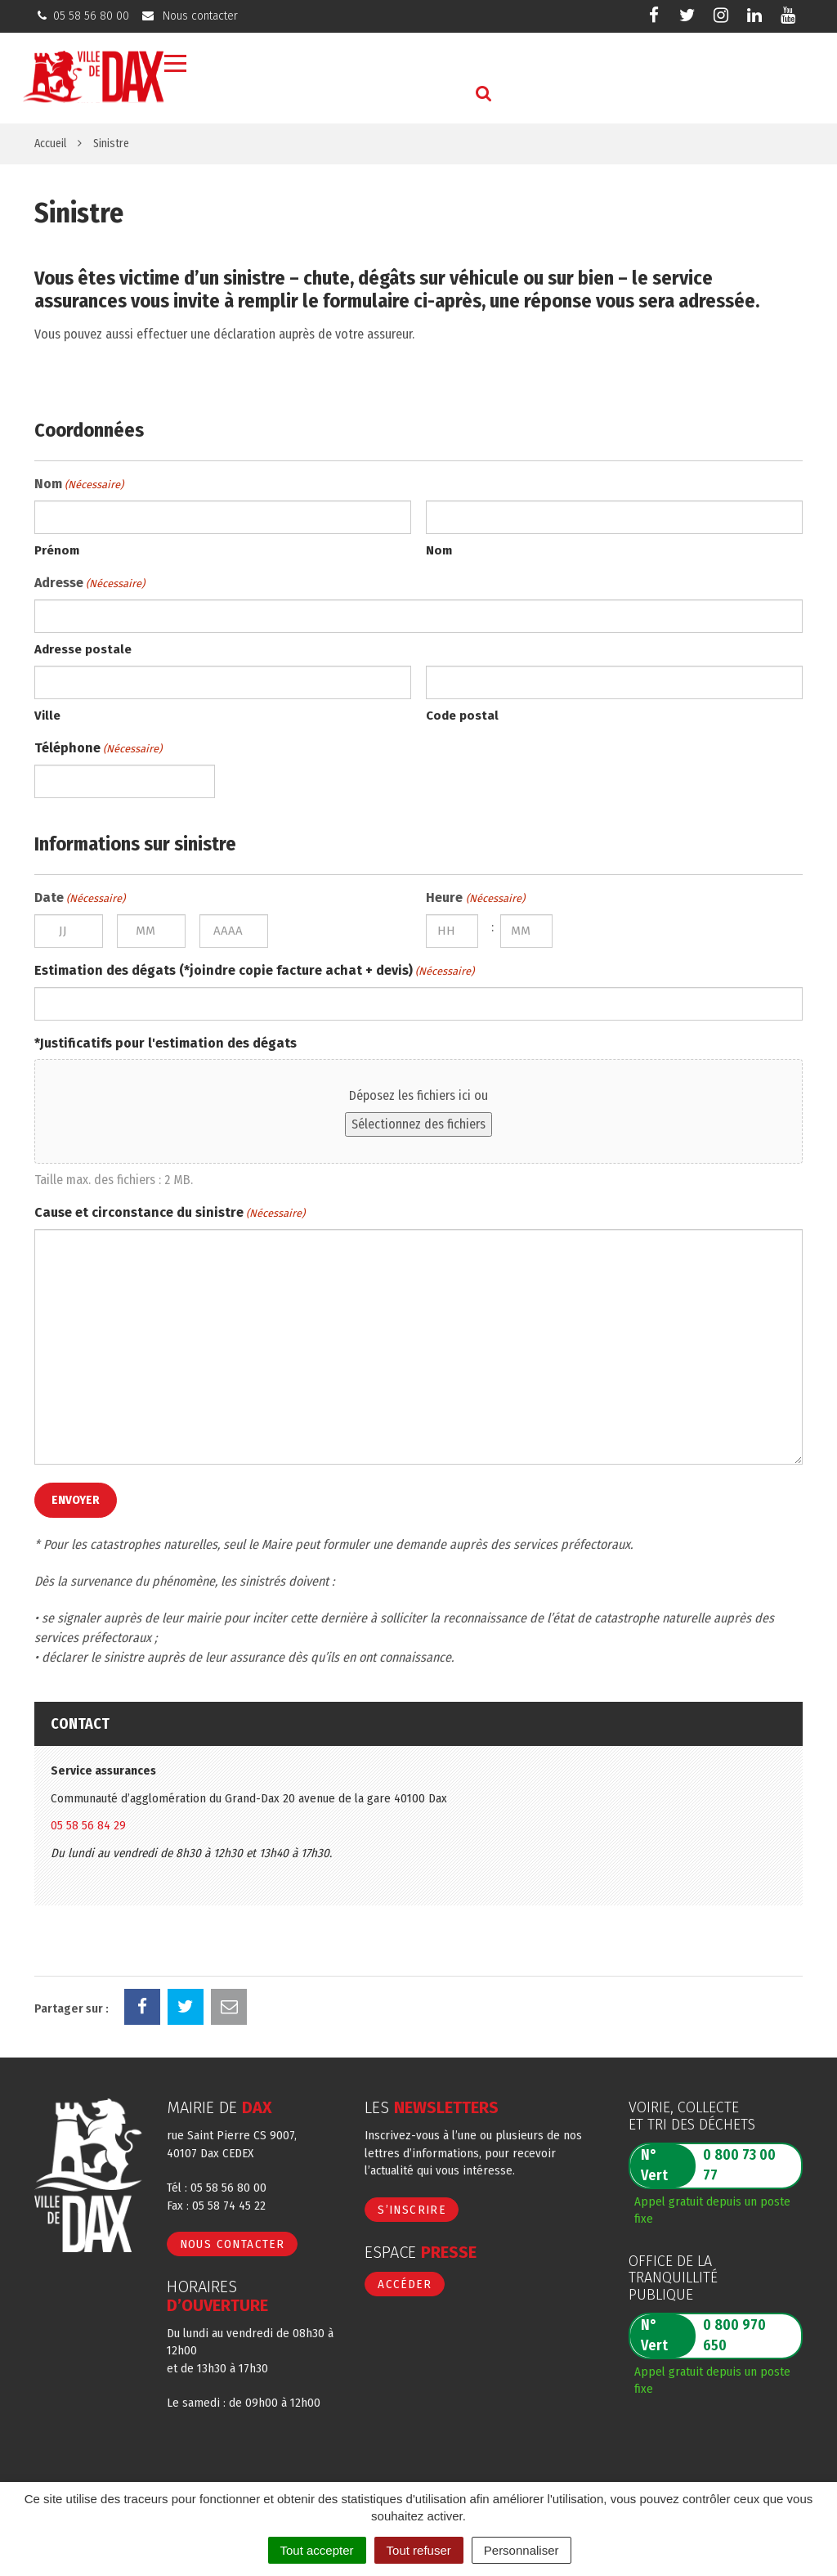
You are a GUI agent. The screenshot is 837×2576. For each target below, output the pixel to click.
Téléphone (98, 749)
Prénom (56, 550)
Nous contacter (232, 2244)
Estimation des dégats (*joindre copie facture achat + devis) (254, 971)
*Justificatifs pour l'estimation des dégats (165, 1043)
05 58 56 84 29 (88, 1825)
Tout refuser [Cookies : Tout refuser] (419, 2550)
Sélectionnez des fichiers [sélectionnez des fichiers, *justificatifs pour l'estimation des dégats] (418, 1124)
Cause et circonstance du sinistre (169, 1213)
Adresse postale (83, 649)
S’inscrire (411, 2209)
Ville (47, 715)
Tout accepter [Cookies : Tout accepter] (317, 2550)
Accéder (405, 2284)
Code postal (462, 715)
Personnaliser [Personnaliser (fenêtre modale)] (521, 2550)
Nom (439, 550)
